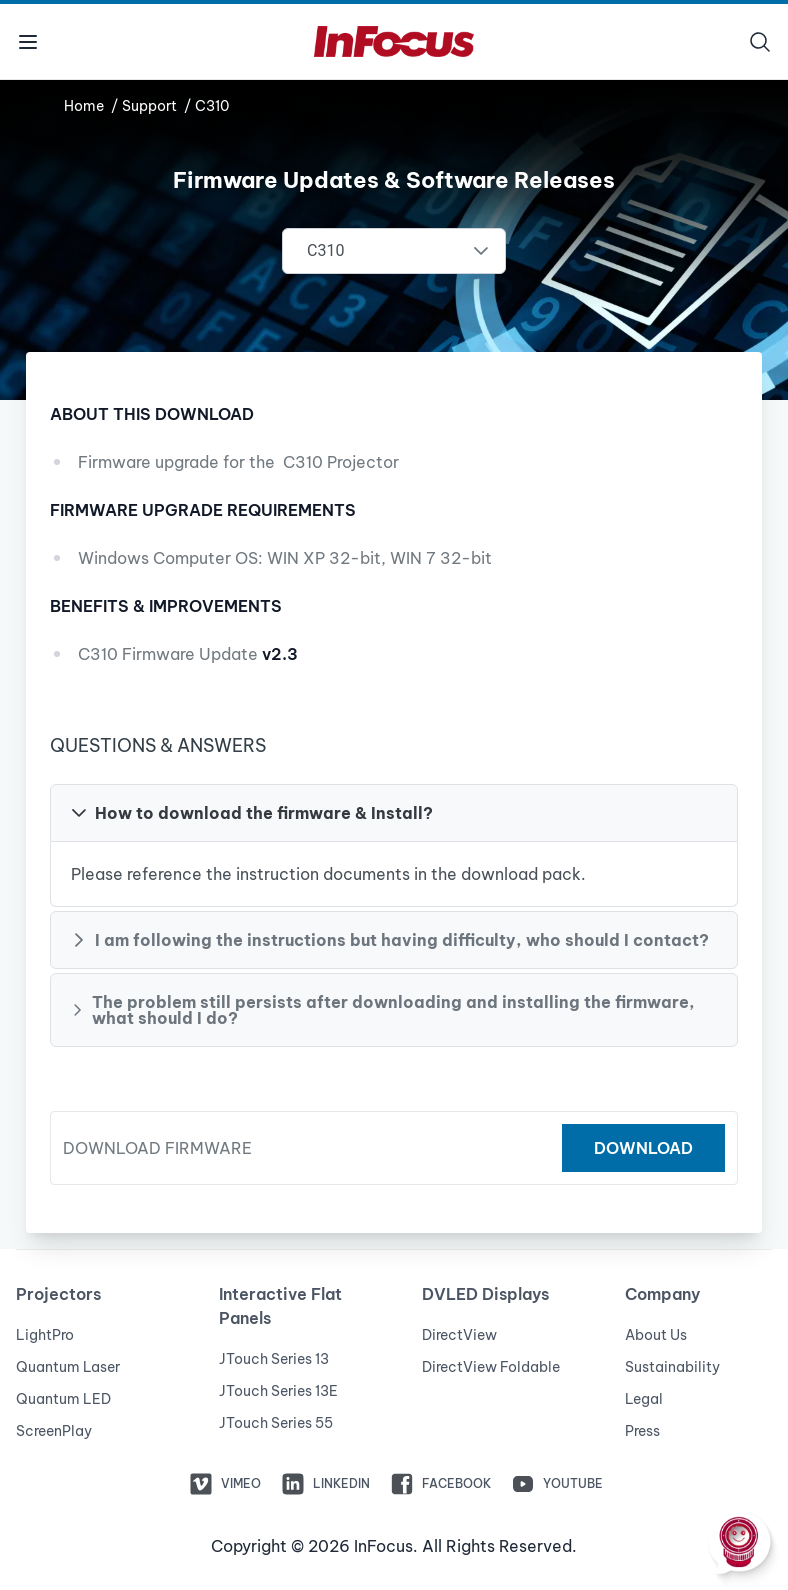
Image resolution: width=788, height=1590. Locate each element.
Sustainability (672, 1367)
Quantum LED (63, 1399)
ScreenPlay (54, 1431)
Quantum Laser (68, 1367)
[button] (394, 813)
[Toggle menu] (28, 41)
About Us (656, 1335)
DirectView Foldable (491, 1367)
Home (85, 106)
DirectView (459, 1335)
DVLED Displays (485, 1294)
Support (151, 106)
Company (662, 1294)
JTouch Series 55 (276, 1423)
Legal (644, 1399)
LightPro (45, 1335)
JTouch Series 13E (278, 1391)
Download (643, 1148)
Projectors (58, 1294)
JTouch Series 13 (274, 1359)
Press (642, 1431)
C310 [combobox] (325, 250)
